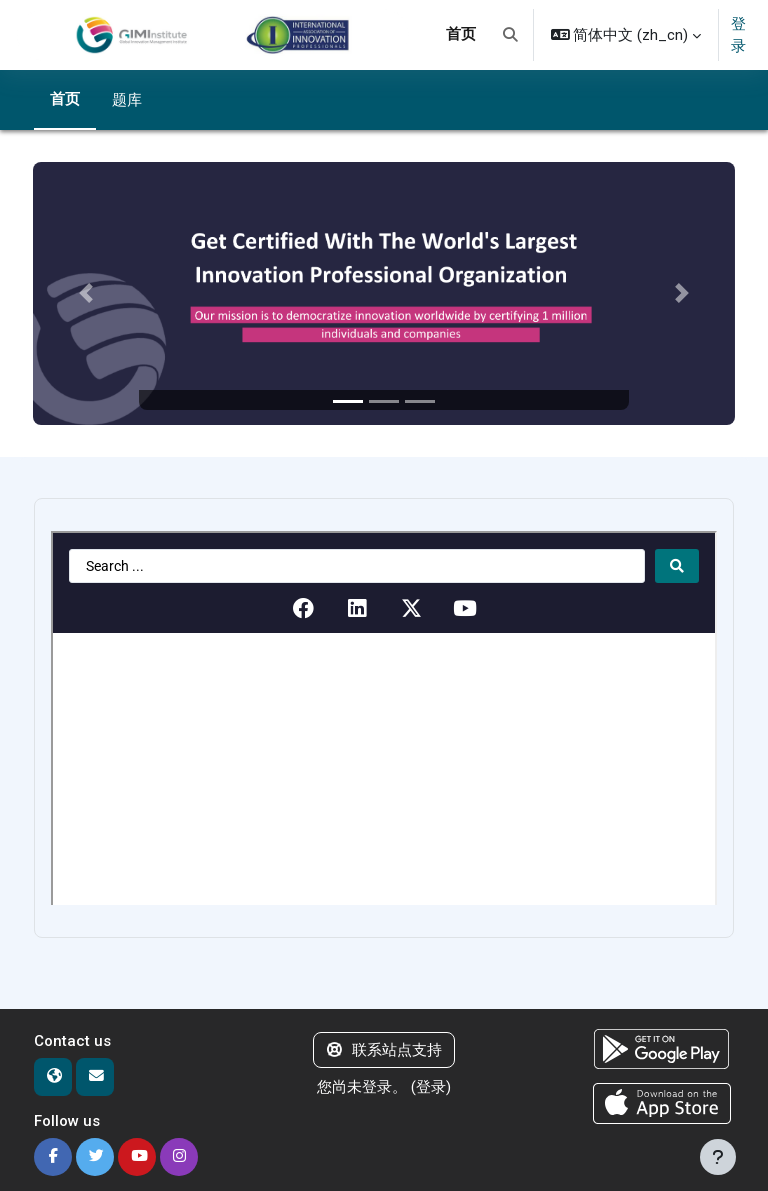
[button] (510, 35)
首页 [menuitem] (461, 34)
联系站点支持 (384, 1050)
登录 (738, 35)
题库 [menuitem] (127, 100)
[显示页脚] (718, 1157)
